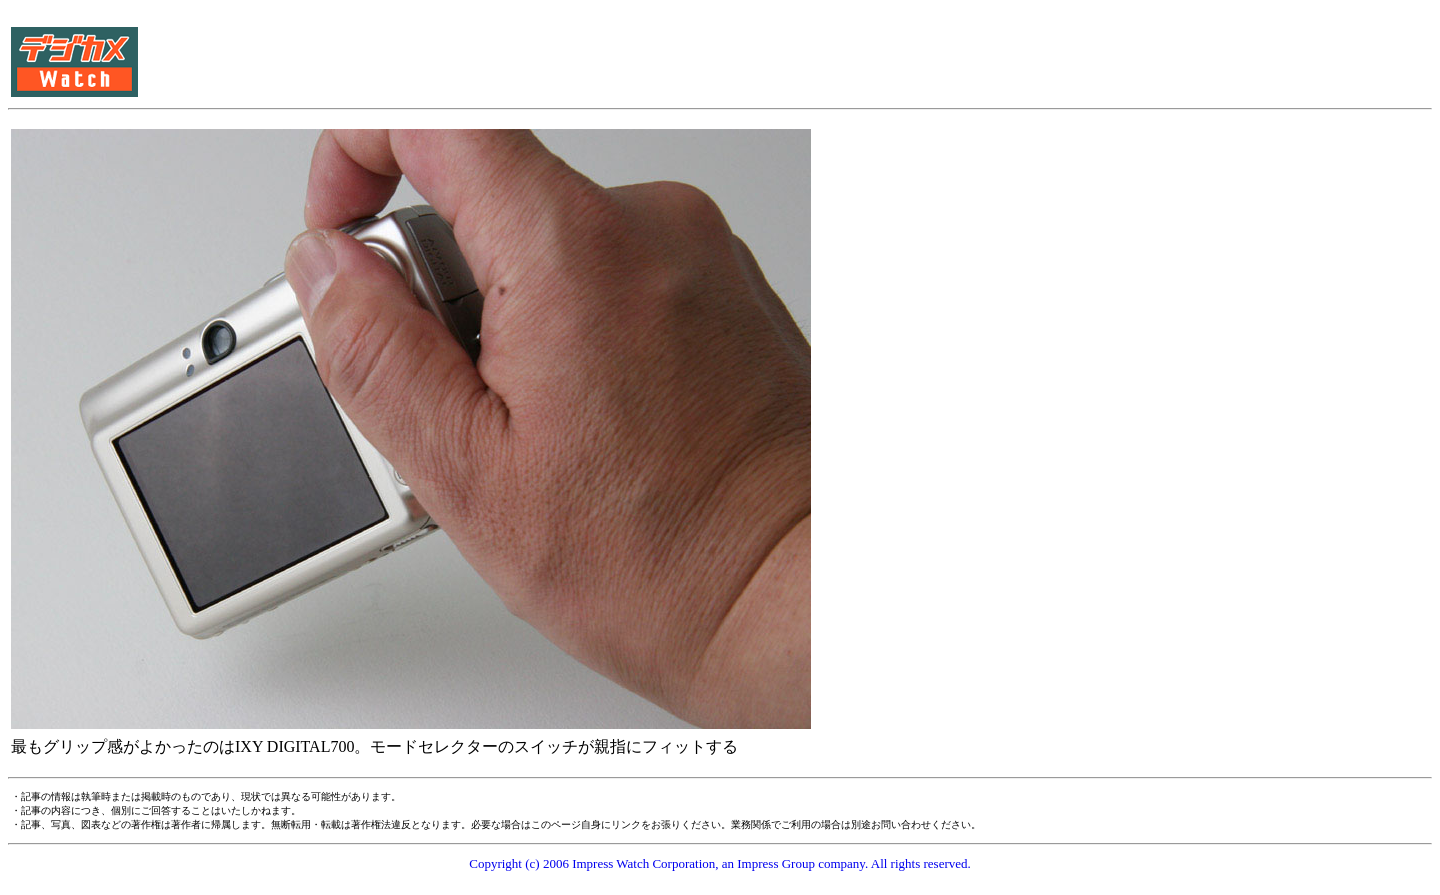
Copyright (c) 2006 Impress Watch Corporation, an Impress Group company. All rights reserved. (720, 863)
